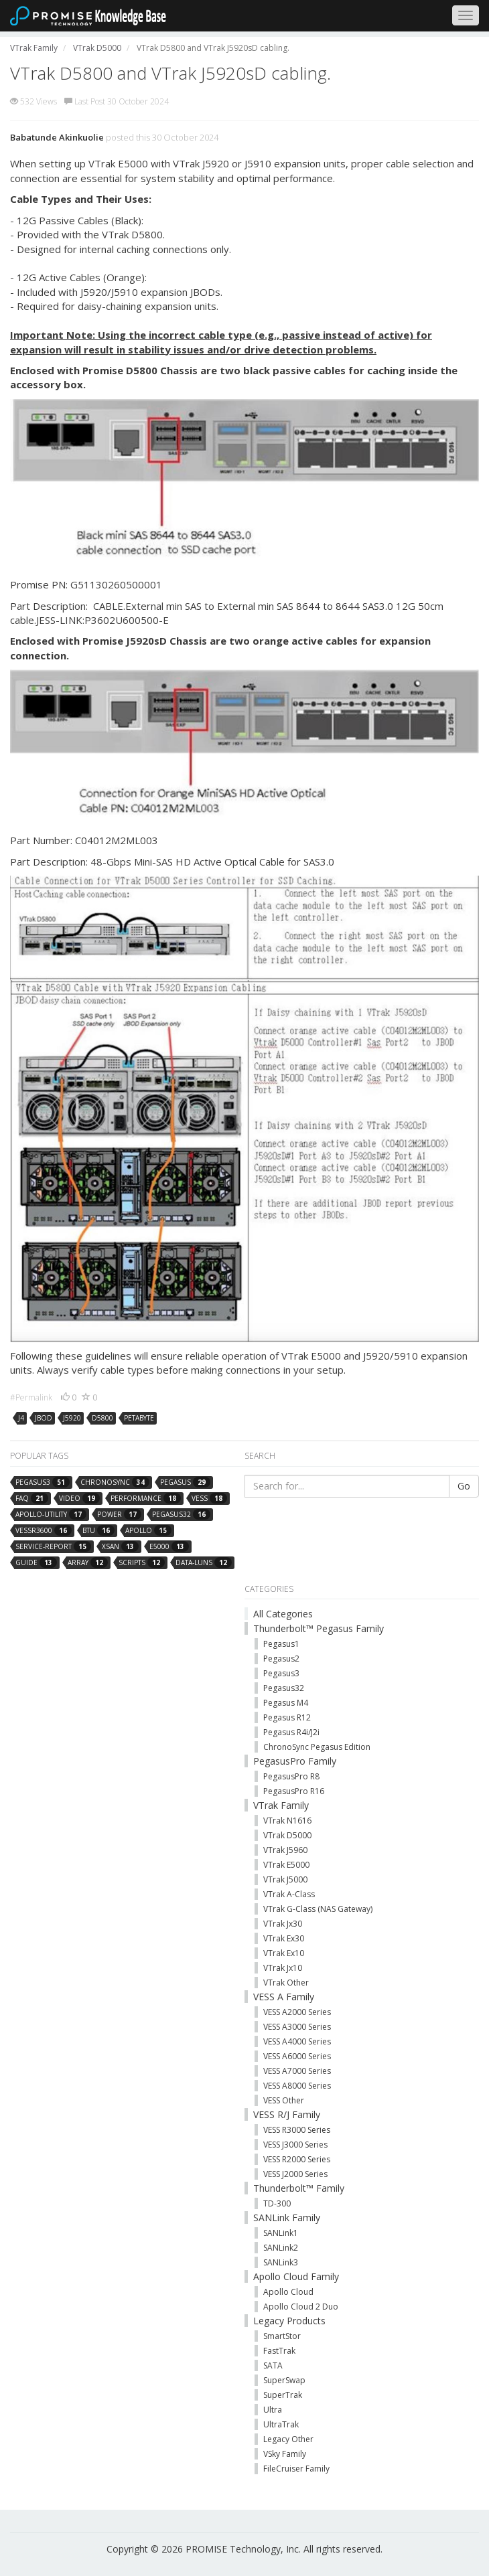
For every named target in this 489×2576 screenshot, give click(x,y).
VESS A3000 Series (297, 2026)
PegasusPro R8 (291, 1776)
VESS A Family (283, 1996)
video (79, 1498)
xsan (120, 1546)
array (88, 1562)
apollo (148, 1530)
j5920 (72, 1418)
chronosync (114, 1482)
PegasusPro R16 (293, 1791)
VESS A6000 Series (297, 2056)
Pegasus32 (283, 1688)
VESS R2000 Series (296, 2159)
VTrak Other (286, 1982)
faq (31, 1498)
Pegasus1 (281, 1643)
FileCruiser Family (296, 2468)
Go (464, 1485)
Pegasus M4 (285, 1702)
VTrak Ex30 (283, 1938)
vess (209, 1498)
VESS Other (283, 2100)
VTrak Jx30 (282, 1923)
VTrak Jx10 (282, 1968)
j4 (21, 1418)
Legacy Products (289, 2320)
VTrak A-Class (289, 1894)
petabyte (139, 1418)
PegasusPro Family (294, 1761)
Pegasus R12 (287, 1717)
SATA (273, 2365)
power (119, 1514)
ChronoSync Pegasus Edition (316, 1747)
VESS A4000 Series (297, 2041)
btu (98, 1530)
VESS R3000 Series (296, 2130)
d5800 (102, 1418)
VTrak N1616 (287, 1820)
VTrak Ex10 (283, 1953)
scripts (142, 1562)
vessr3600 (43, 1530)
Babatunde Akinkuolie (57, 137)
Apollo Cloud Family (296, 2276)
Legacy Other (288, 2439)
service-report (53, 1546)
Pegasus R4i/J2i (291, 1732)
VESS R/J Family (286, 2114)
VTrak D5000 (287, 1835)
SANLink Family (286, 2217)
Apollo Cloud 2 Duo (300, 2306)
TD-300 (277, 2203)
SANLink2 (280, 2247)
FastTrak (279, 2350)
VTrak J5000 (285, 1879)
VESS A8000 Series (297, 2085)
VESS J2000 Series (295, 2174)
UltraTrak (281, 2424)
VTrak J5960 (285, 1850)
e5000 (169, 1546)
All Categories (283, 1613)
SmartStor (282, 2336)
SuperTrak (282, 2395)
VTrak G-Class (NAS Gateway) (317, 1909)
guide (36, 1562)
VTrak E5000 (286, 1864)
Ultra (272, 2409)
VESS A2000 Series (297, 2012)
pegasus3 (42, 1482)
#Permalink (31, 1397)
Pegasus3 (281, 1673)
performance (146, 1498)
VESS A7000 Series (297, 2071)
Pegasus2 (281, 1658)
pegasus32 (181, 1514)
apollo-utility (50, 1514)
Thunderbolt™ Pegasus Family (318, 1628)
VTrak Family (281, 1805)
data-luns (204, 1562)
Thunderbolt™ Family (298, 2188)
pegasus (185, 1482)
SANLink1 (280, 2233)
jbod (43, 1418)
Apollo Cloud (288, 2292)
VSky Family (284, 2454)
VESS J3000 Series (295, 2144)
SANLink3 (280, 2262)
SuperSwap (284, 2380)
